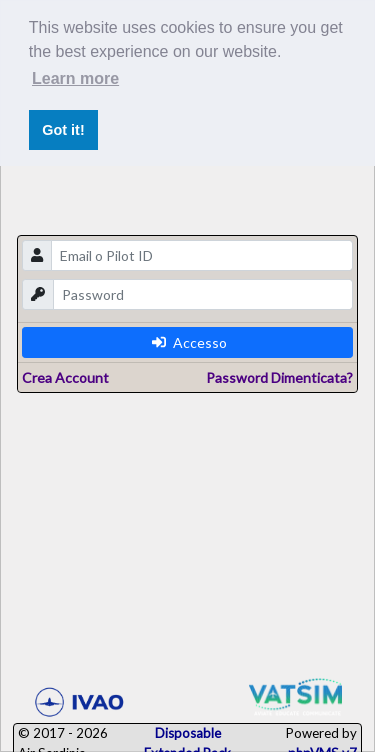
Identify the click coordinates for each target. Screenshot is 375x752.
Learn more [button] (75, 78)
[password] (203, 294)
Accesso (189, 342)
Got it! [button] (63, 130)
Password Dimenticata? (279, 377)
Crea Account (65, 377)
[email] (202, 255)
